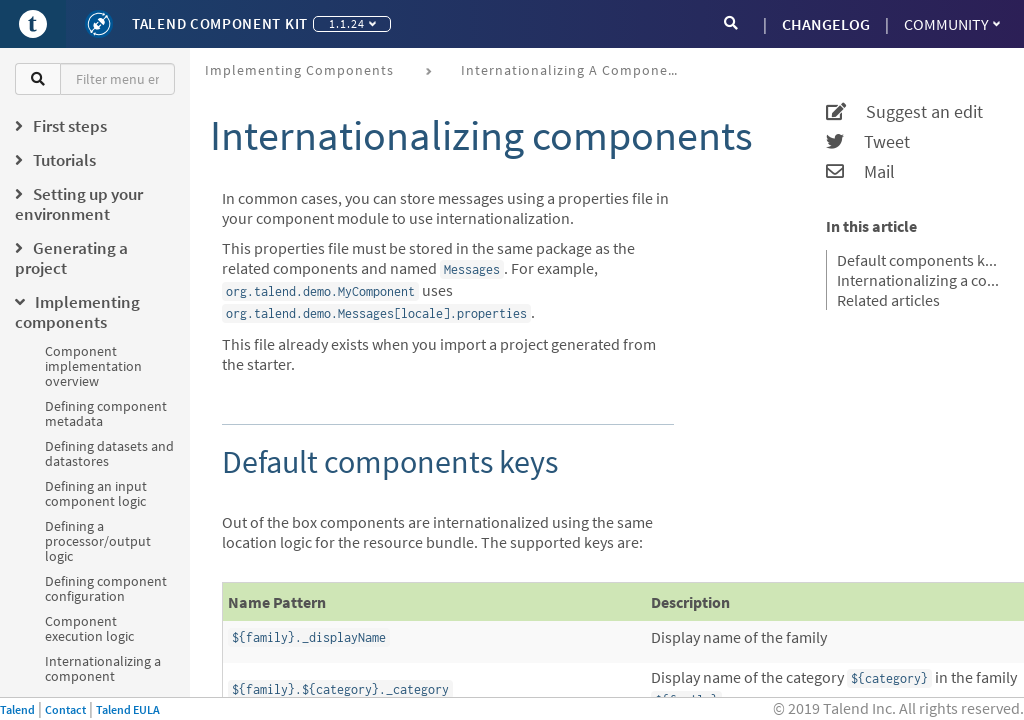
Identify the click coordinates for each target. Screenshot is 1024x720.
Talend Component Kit (220, 23)
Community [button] (952, 24)
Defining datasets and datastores (109, 453)
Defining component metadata (106, 413)
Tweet (868, 142)
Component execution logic (89, 628)
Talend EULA (128, 709)
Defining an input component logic (96, 493)
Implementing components (299, 70)
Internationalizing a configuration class (918, 280)
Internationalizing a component (103, 668)
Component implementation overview (93, 366)
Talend (17, 709)
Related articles (888, 300)
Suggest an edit (904, 112)
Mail (860, 172)
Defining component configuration (106, 588)
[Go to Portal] (33, 24)
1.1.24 (352, 23)
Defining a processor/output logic (98, 541)
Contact (65, 709)
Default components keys (918, 260)
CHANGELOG (826, 24)
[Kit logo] (99, 24)
